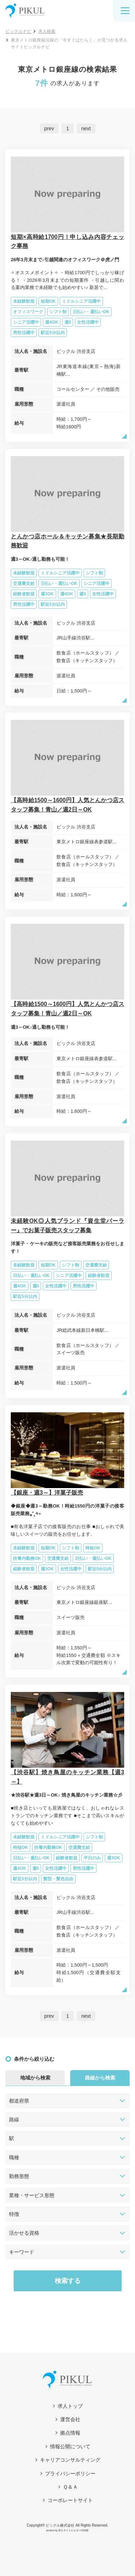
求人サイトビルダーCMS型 (73, 2530)
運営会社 (70, 2419)
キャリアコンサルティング (70, 2460)
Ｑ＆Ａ (70, 2487)
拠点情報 (70, 2433)
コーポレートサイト (70, 2500)
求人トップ (70, 2406)
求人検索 (46, 31)
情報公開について (70, 2446)
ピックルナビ (18, 31)
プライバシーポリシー (70, 2473)
